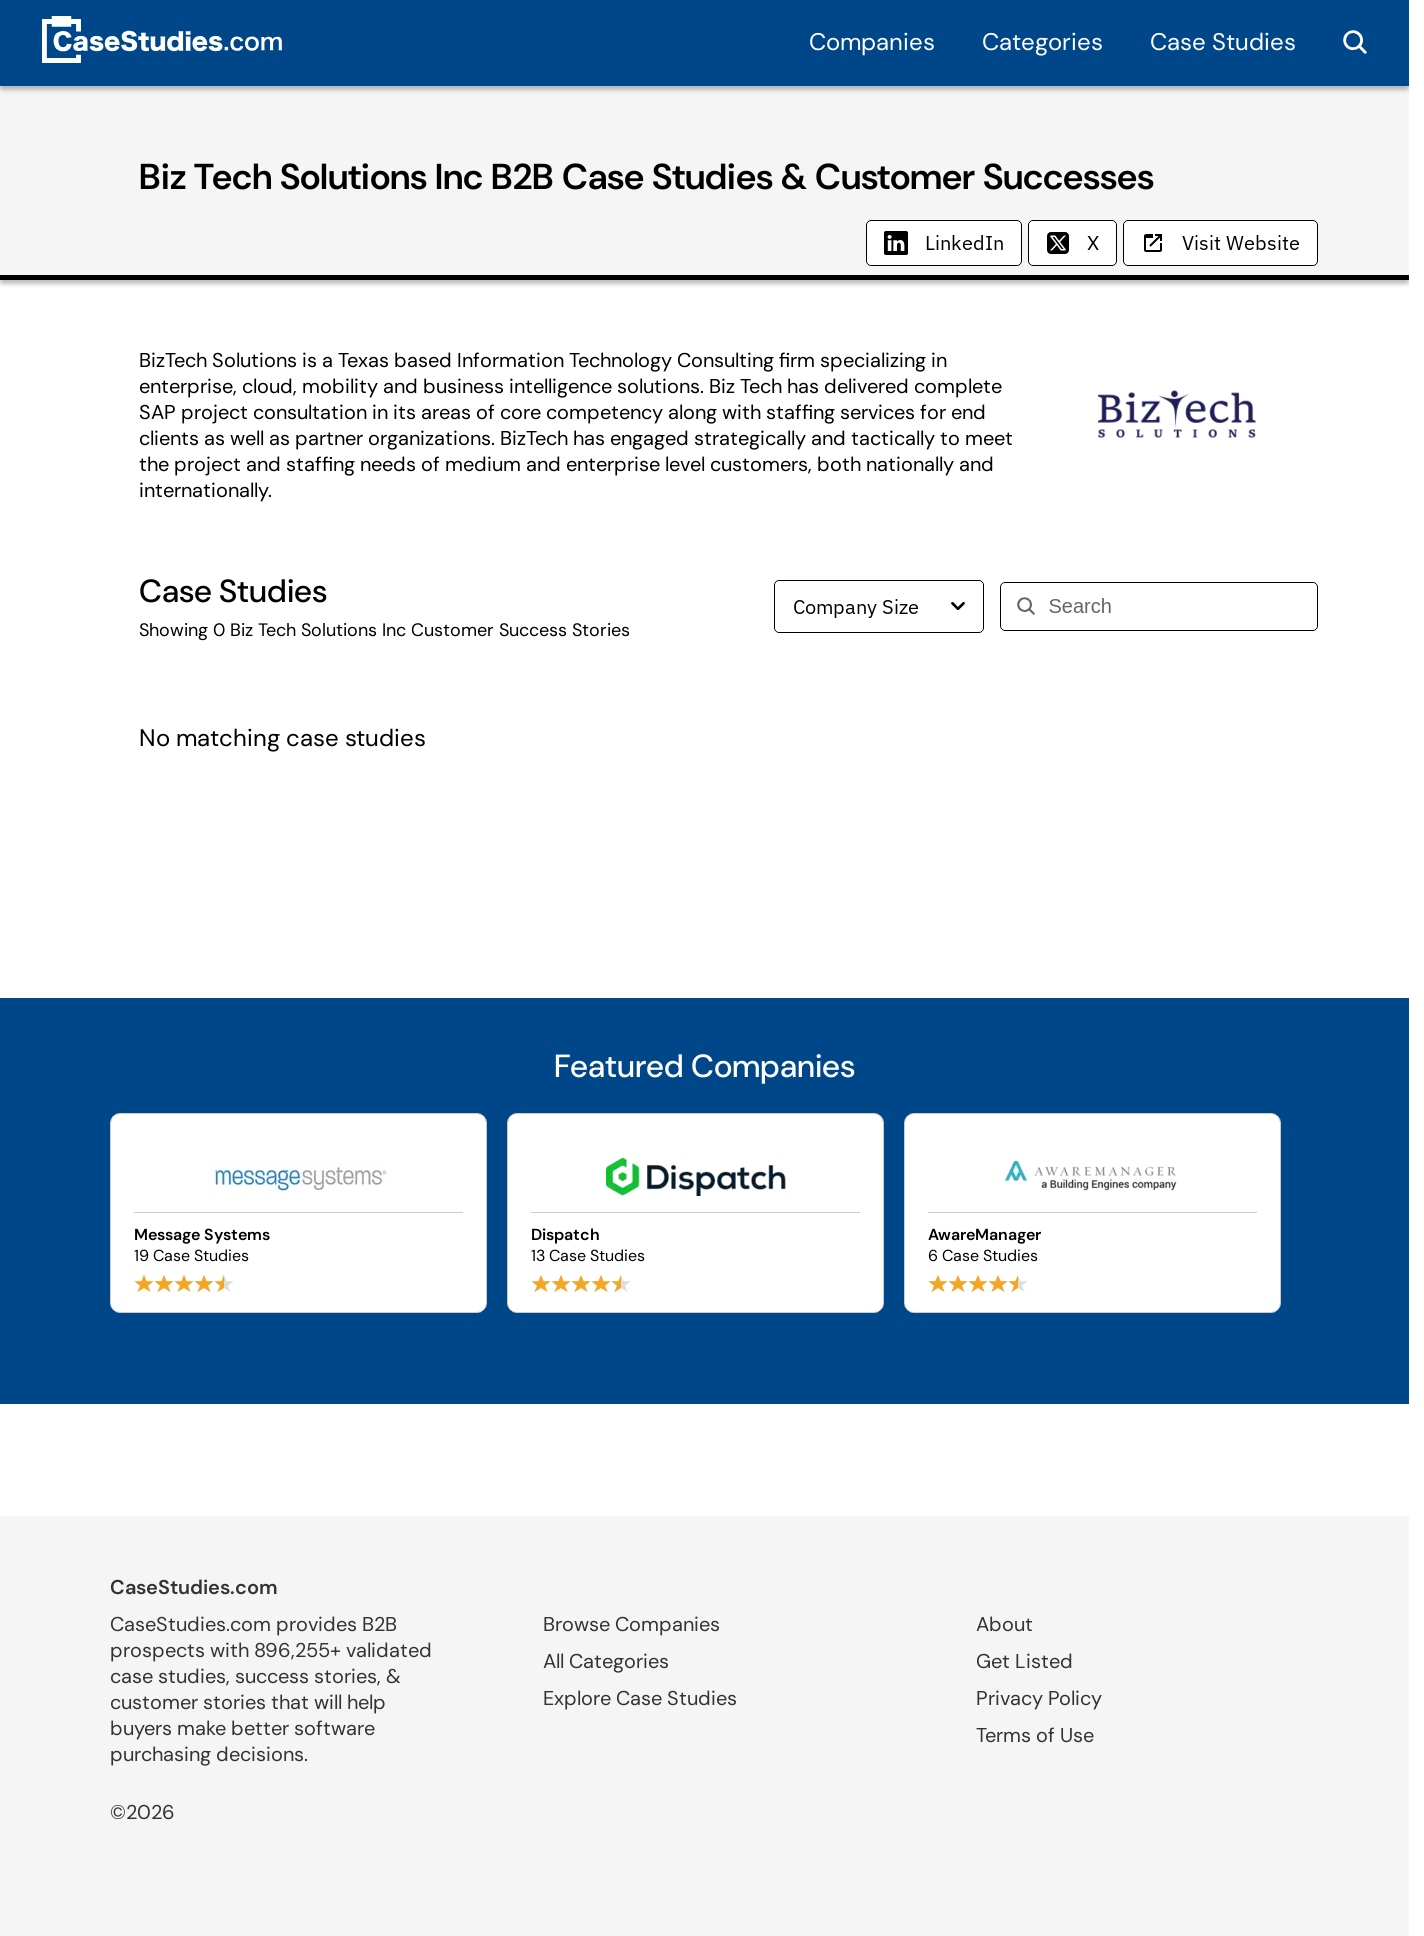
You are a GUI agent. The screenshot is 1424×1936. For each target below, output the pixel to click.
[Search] (1174, 606)
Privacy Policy (1039, 1698)
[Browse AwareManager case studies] (1092, 1213)
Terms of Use (1035, 1735)
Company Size (879, 606)
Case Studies (1223, 41)
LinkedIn (944, 242)
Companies (872, 41)
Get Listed (1024, 1661)
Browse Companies (631, 1624)
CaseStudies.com (194, 1587)
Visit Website (1220, 242)
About (1004, 1624)
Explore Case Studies (640, 1698)
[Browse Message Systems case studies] (298, 1213)
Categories (1042, 41)
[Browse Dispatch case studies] (695, 1213)
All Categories (606, 1661)
